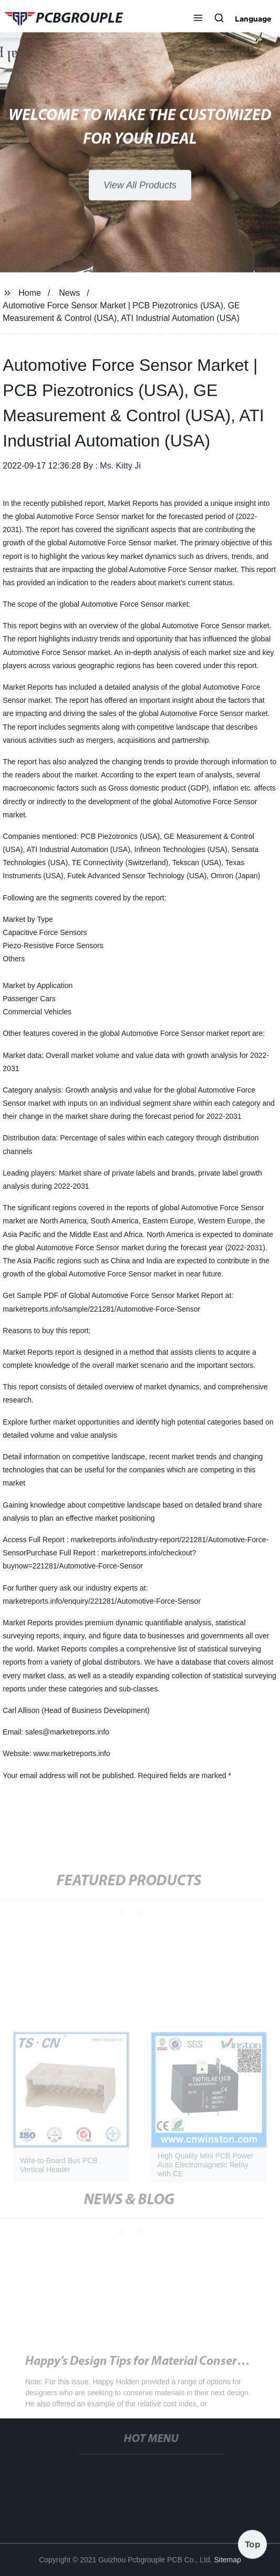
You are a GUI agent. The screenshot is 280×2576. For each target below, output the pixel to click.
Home (29, 292)
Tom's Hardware (68, 2372)
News (69, 292)
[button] (198, 19)
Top (253, 2544)
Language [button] (253, 19)
